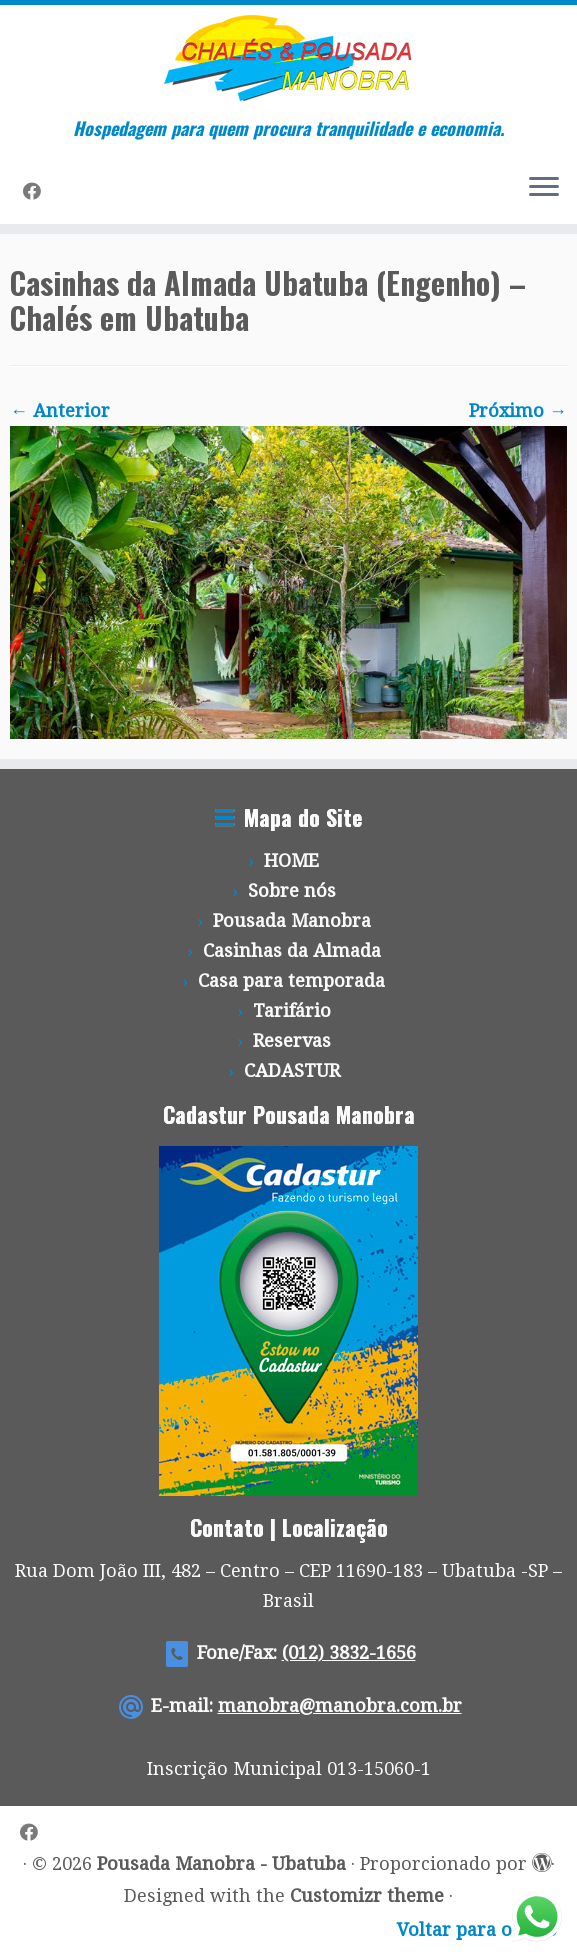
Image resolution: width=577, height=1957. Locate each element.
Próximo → (518, 410)
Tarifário (292, 1010)
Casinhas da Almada (292, 950)
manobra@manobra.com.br (340, 1705)
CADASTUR (292, 1070)
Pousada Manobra (292, 920)
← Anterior (60, 410)
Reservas (292, 1040)
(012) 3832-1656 (349, 1652)
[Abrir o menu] (544, 188)
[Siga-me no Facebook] (38, 191)
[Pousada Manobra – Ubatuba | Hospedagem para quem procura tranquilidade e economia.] (288, 58)
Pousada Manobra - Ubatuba (221, 1863)
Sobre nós (292, 890)
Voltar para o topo (477, 1929)
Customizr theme (367, 1895)
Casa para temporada (291, 980)
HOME (291, 860)
